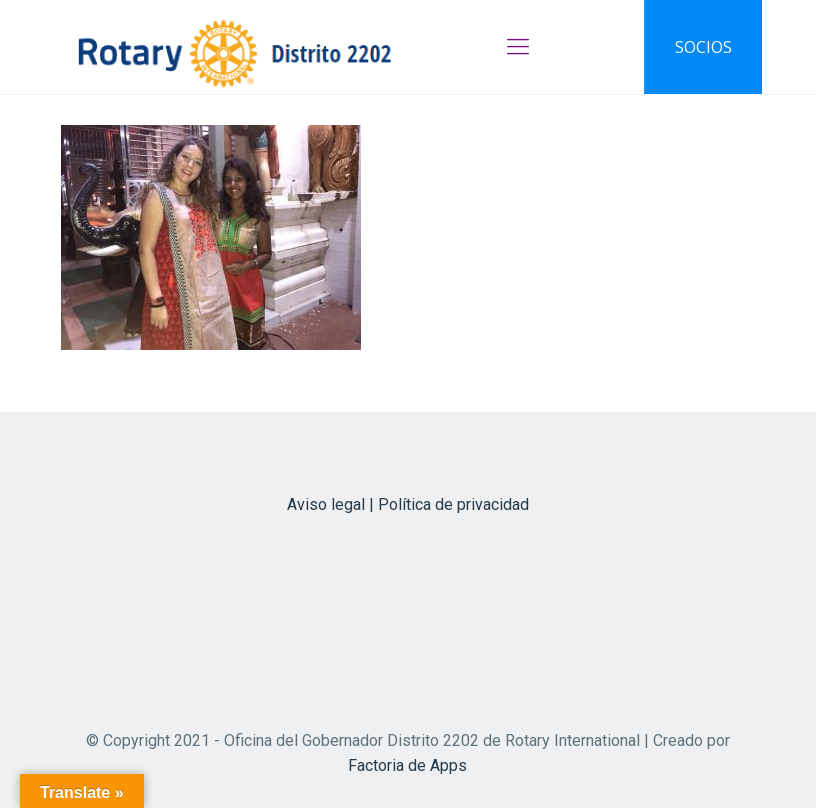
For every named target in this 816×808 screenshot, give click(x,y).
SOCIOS (703, 47)
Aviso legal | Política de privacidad (408, 504)
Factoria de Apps (407, 765)
